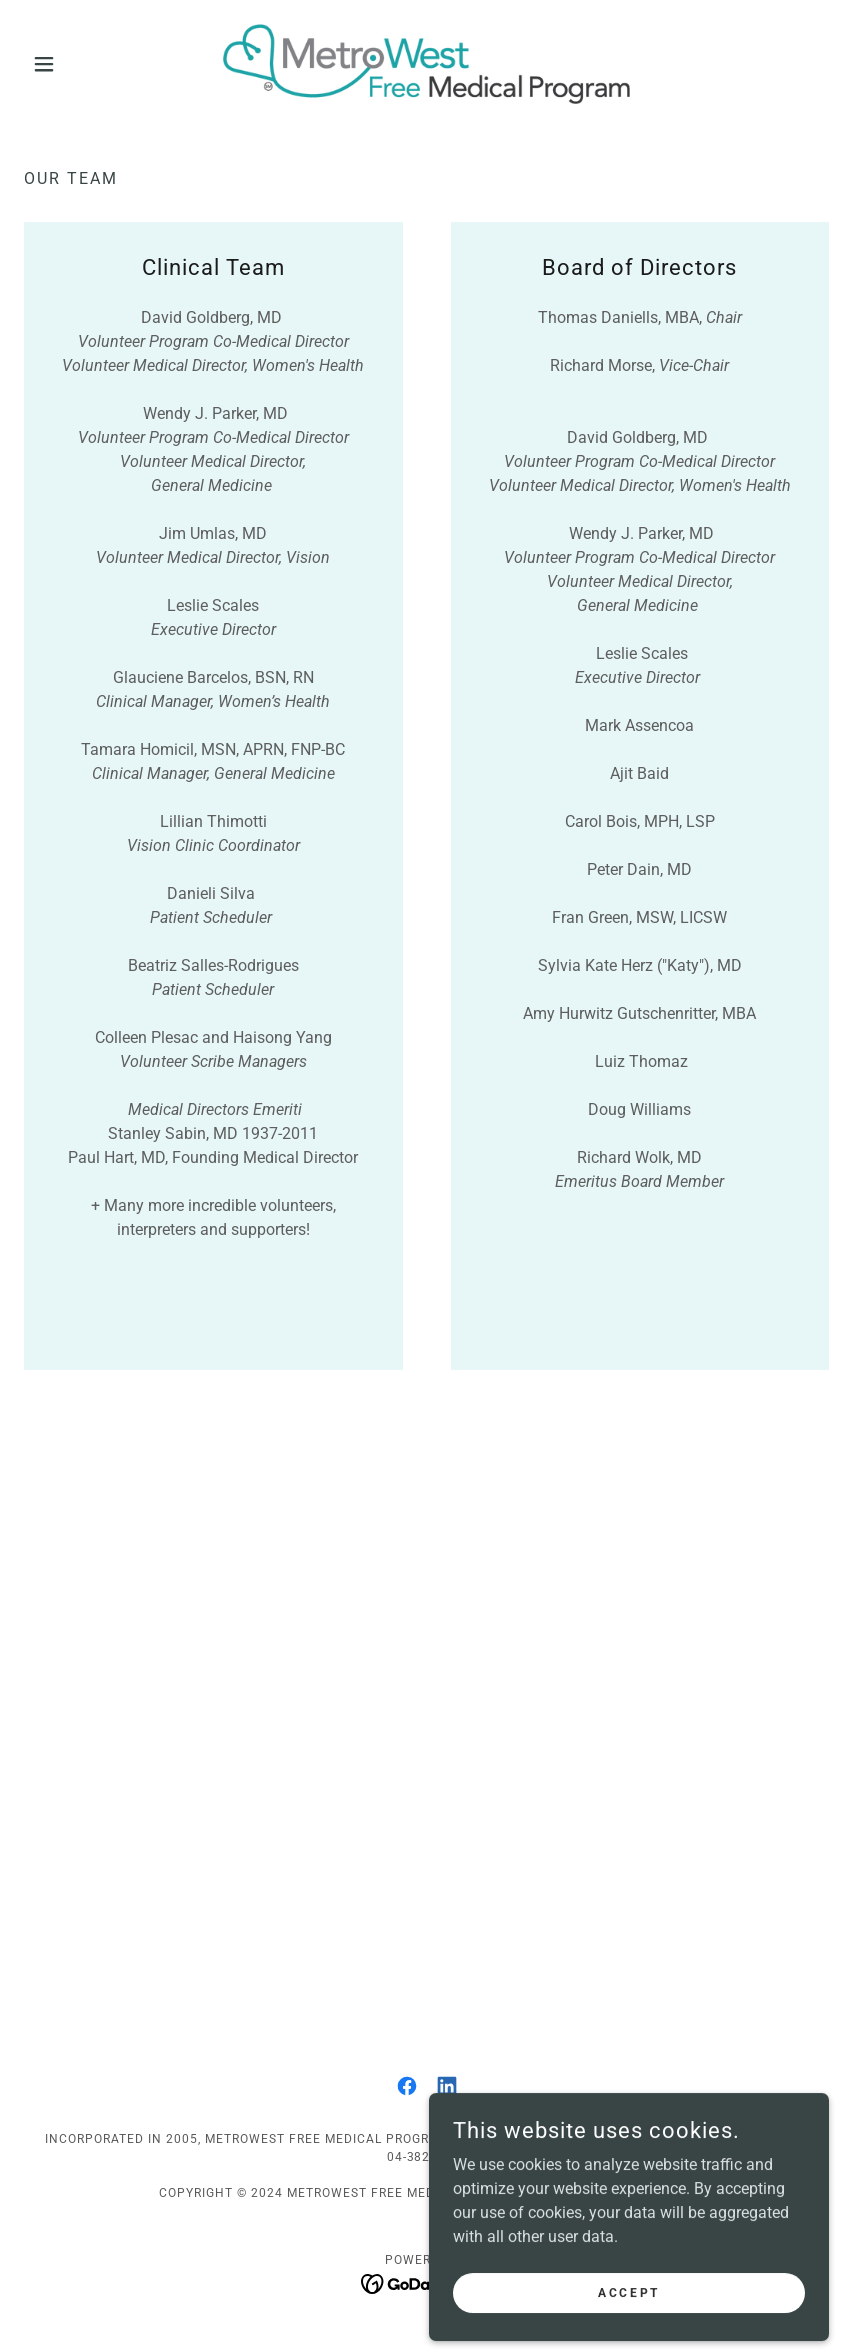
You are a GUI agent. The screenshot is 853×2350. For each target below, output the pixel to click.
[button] (84, 64)
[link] (427, 64)
